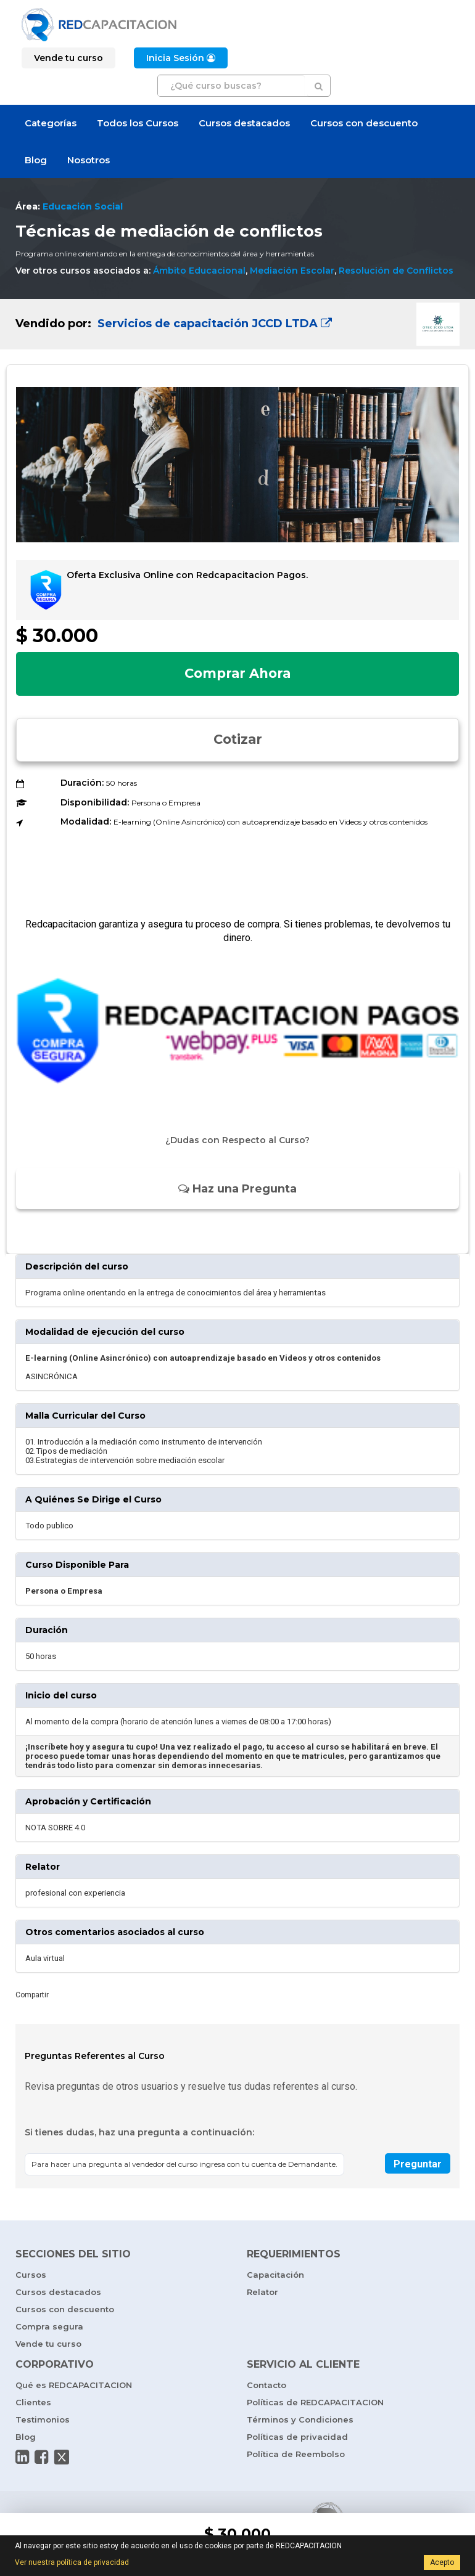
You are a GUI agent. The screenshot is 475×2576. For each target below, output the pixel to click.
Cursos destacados (244, 123)
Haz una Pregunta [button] (237, 1189)
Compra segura (49, 2326)
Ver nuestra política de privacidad (72, 2562)
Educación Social (83, 206)
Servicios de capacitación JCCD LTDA (213, 323)
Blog (36, 160)
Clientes (33, 2402)
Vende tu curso (48, 2344)
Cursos (30, 2275)
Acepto (442, 2562)
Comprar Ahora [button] (237, 673)
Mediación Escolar (292, 270)
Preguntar (418, 2164)
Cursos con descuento (364, 123)
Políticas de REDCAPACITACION (315, 2402)
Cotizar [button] (237, 739)
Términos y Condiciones (300, 2419)
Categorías (50, 123)
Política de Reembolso (296, 2454)
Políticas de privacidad (297, 2437)
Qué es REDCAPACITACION (73, 2385)
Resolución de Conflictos (396, 270)
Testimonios (42, 2419)
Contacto (266, 2385)
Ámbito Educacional (199, 270)
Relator (262, 2292)
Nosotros (88, 160)
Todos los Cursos (137, 123)
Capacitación (275, 2275)
